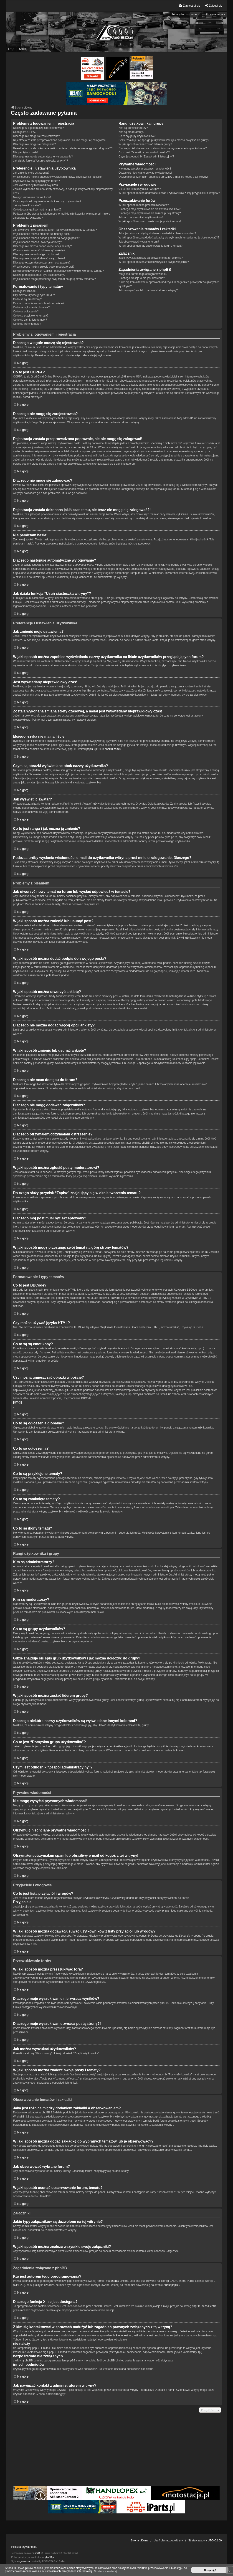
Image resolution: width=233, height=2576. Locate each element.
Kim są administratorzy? (133, 127)
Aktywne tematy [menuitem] (215, 14)
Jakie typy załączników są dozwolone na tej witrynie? (150, 257)
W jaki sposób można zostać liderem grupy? (145, 144)
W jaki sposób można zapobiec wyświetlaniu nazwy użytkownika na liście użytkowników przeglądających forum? (57, 178)
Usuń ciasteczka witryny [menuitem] (168, 2540)
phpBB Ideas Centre (204, 2306)
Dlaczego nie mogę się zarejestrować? (36, 136)
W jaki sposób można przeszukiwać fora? (144, 205)
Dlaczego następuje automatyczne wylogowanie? (43, 156)
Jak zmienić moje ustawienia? (31, 172)
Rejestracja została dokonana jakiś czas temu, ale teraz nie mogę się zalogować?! (63, 148)
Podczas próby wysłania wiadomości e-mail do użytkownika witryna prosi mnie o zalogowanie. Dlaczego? (61, 215)
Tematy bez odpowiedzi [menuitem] (186, 14)
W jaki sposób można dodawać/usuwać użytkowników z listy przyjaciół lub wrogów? (169, 193)
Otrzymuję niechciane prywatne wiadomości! (145, 172)
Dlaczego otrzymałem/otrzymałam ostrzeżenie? (42, 262)
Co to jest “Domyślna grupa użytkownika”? (144, 152)
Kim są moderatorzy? (131, 132)
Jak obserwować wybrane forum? (139, 241)
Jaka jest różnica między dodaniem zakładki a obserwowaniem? (157, 233)
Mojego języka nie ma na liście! (32, 197)
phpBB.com (112, 749)
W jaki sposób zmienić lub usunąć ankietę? (39, 250)
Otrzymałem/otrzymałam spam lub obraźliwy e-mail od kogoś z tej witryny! (163, 176)
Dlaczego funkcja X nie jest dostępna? (142, 278)
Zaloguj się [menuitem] (213, 5)
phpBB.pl (92, 749)
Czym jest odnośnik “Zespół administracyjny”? (146, 156)
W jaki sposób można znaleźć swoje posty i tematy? (150, 221)
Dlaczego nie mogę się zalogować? (34, 144)
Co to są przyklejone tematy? (30, 315)
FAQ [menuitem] (11, 49)
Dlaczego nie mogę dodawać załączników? (39, 258)
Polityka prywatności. (24, 2546)
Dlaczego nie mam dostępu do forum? (36, 254)
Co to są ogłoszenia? (26, 311)
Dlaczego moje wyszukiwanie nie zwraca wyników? (149, 209)
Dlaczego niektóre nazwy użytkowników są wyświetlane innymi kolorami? (163, 148)
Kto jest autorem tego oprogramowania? (143, 274)
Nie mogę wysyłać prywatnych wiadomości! (145, 168)
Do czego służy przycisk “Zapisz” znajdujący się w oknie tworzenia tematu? (58, 270)
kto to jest (122, 2335)
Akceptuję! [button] (209, 2570)
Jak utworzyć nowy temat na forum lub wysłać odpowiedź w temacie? (55, 229)
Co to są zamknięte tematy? (30, 319)
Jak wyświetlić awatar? (27, 205)
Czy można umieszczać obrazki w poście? (38, 303)
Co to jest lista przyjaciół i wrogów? (140, 188)
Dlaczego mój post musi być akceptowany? (39, 274)
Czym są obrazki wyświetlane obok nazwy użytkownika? (47, 201)
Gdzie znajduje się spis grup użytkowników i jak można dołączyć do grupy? (164, 140)
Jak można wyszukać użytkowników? (141, 217)
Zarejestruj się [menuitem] (189, 5)
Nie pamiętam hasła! (25, 152)
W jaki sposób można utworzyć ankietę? (37, 242)
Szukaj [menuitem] (23, 49)
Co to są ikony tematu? (27, 323)
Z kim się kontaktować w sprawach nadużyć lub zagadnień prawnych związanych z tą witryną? (169, 284)
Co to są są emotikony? (27, 299)
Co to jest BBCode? (25, 291)
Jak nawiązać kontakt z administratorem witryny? (148, 290)
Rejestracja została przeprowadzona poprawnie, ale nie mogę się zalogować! (59, 140)
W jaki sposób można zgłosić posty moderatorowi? (43, 266)
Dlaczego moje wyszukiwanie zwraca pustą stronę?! (150, 213)
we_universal (23, 2561)
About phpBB (172, 2284)
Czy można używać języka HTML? (34, 295)
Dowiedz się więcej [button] (105, 2571)
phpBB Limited (119, 2280)
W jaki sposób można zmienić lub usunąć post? (42, 234)
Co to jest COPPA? (24, 132)
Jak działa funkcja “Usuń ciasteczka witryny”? (40, 160)
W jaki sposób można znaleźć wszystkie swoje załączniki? (154, 261)
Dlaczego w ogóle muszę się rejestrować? (38, 127)
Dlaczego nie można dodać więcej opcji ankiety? (42, 246)
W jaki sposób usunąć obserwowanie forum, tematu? (150, 245)
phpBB (38, 2553)
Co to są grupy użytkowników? (137, 136)
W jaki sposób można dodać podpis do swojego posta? (46, 238)
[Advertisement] (116, 2451)
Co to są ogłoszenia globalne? (31, 307)
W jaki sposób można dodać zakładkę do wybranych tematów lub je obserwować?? (169, 237)
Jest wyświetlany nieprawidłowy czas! (35, 185)
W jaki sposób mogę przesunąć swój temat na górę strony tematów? (54, 279)
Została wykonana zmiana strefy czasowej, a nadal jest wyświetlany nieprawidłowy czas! (63, 191)
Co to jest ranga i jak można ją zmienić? (37, 209)
